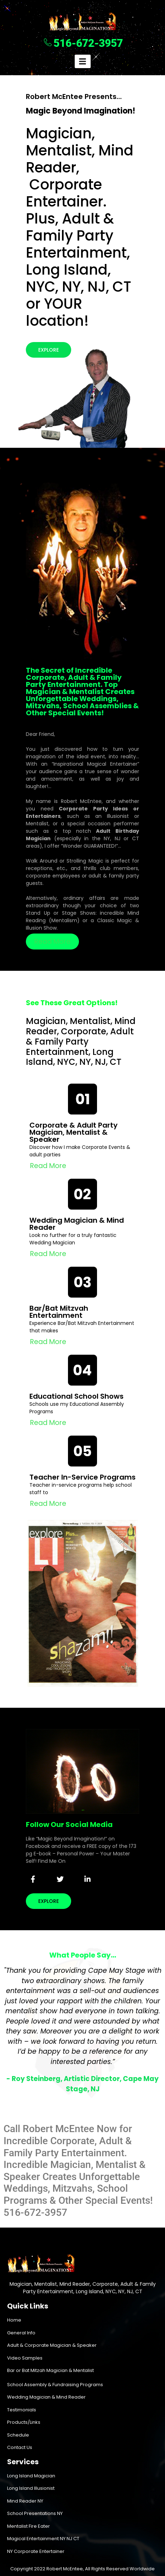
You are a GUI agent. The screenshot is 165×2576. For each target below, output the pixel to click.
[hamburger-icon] (83, 61)
